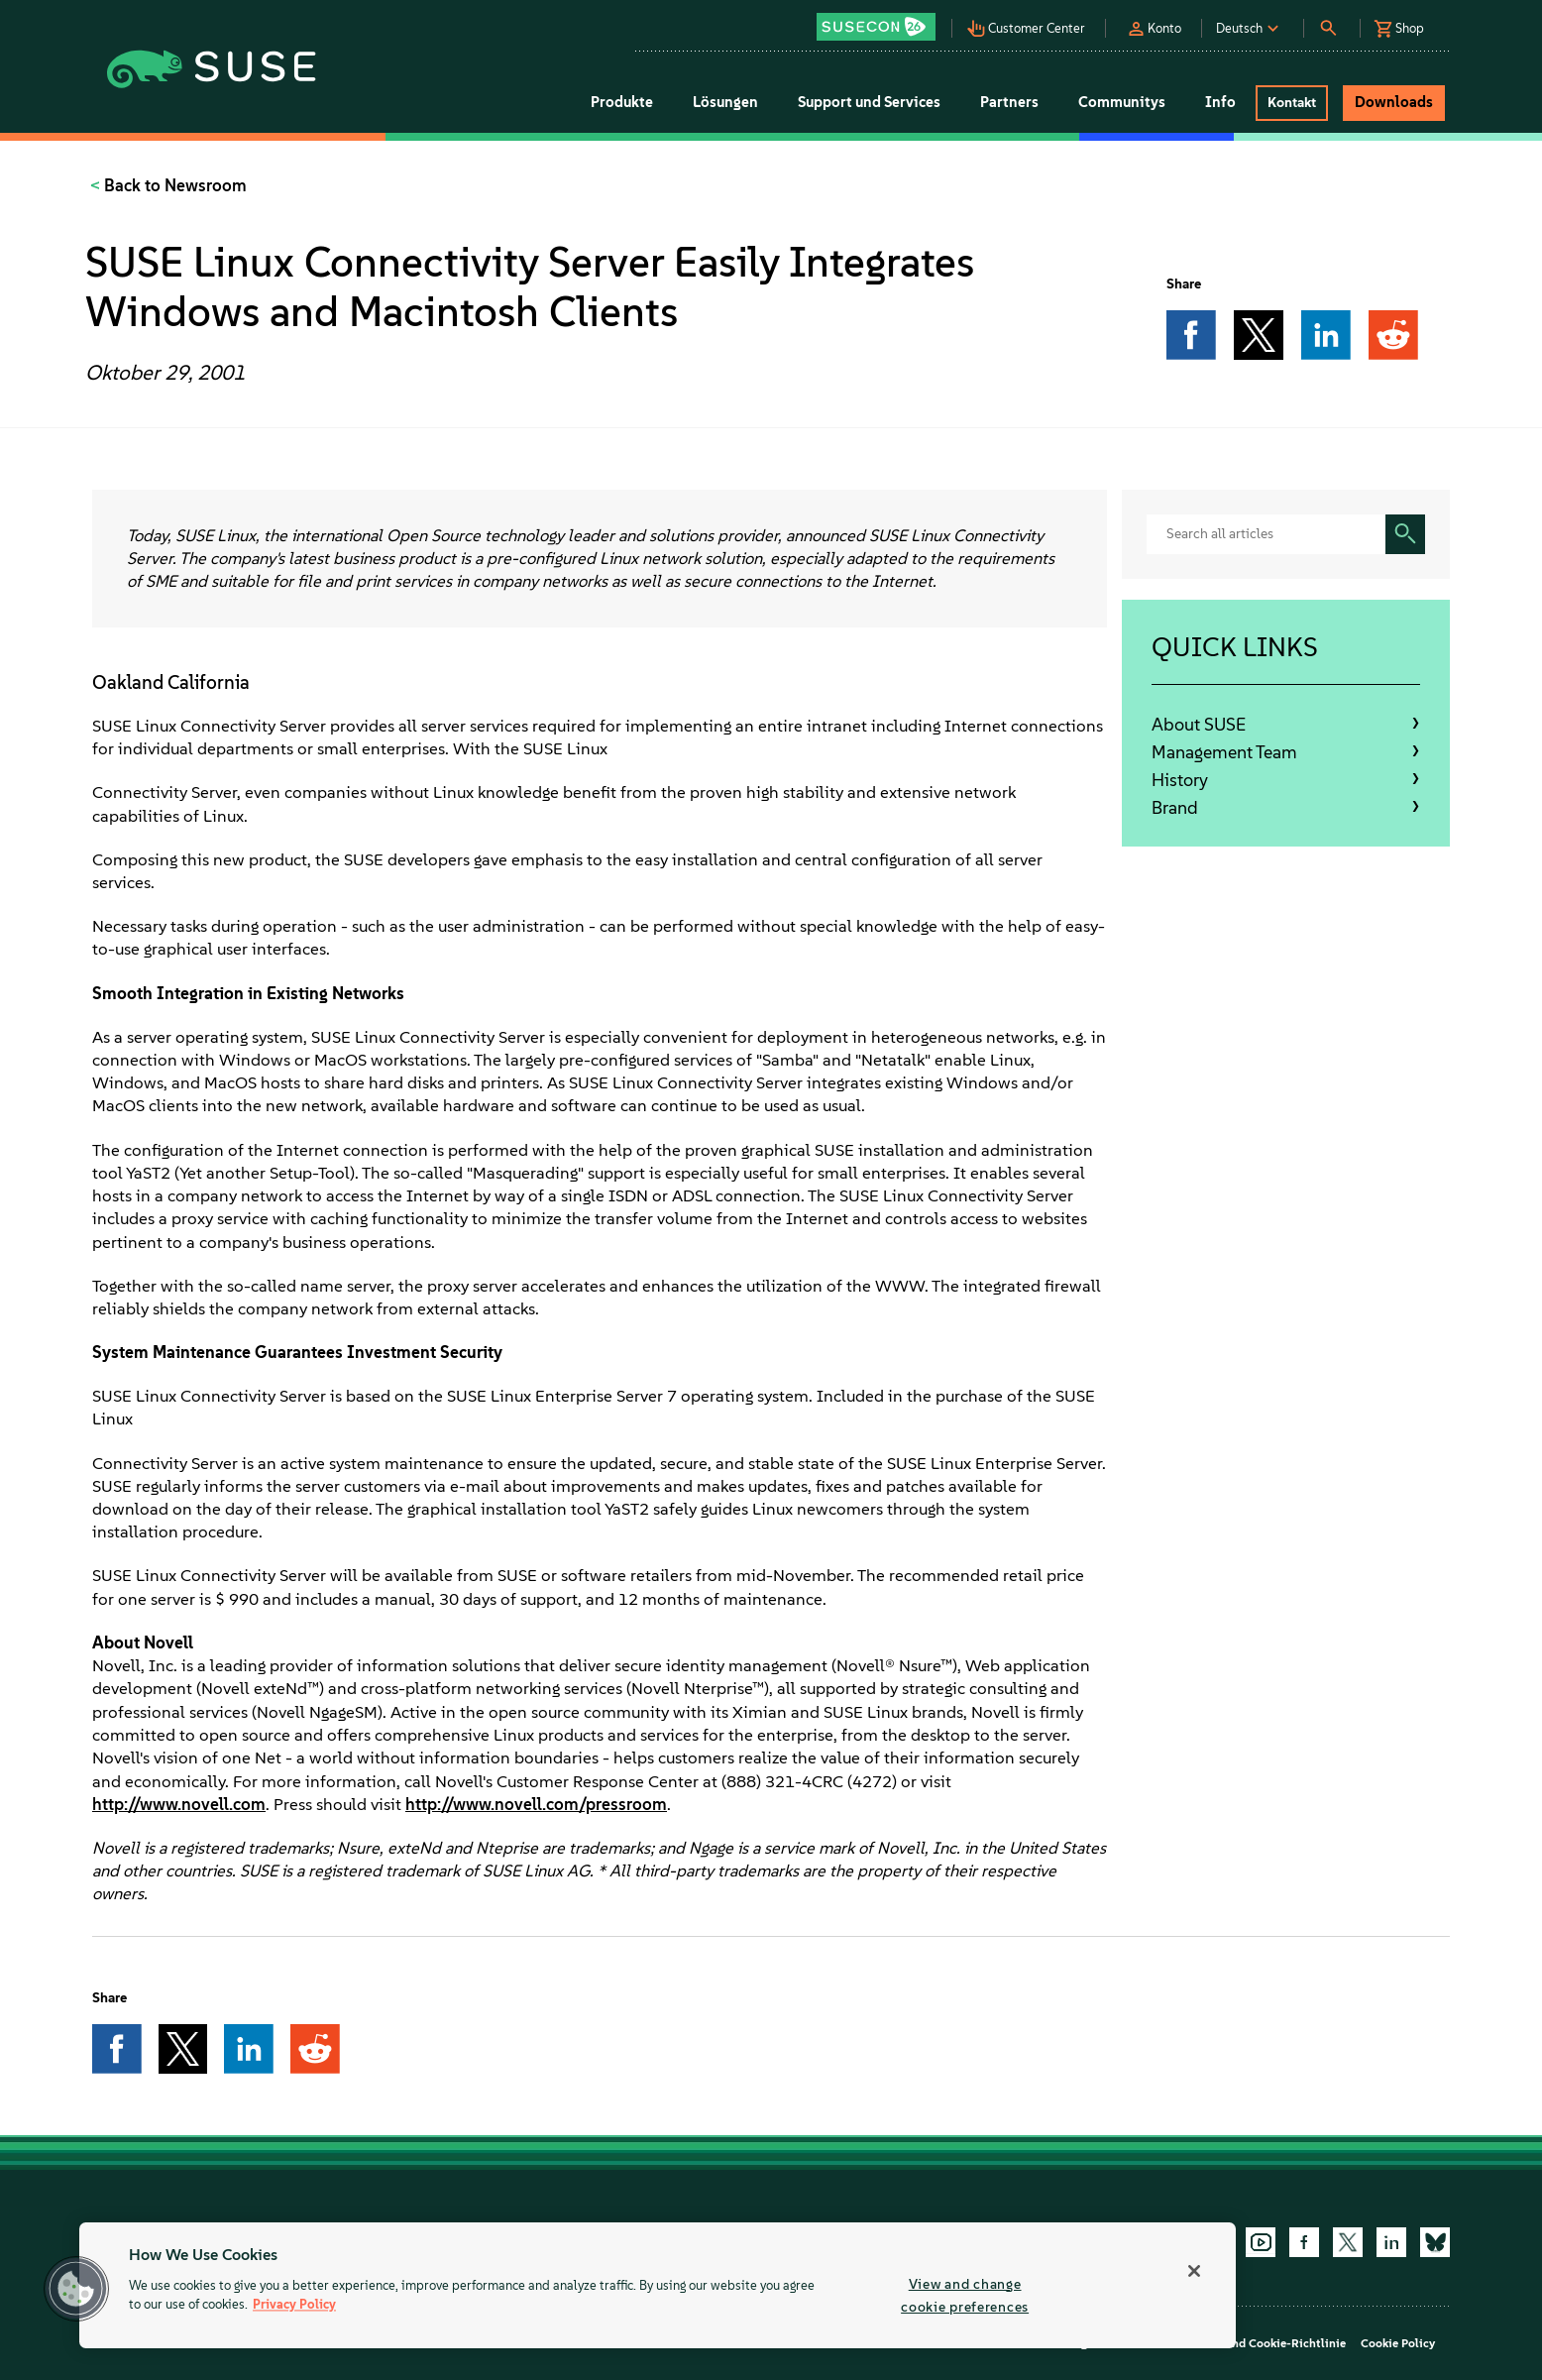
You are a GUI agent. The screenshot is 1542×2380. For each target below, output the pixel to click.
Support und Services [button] (869, 102)
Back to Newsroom (173, 185)
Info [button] (1220, 102)
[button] (881, 20)
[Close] (1194, 2271)
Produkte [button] (622, 102)
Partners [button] (1009, 102)
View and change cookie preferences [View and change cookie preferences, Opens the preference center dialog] (965, 2295)
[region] (657, 2285)
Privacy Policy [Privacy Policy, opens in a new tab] (294, 2305)
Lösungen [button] (725, 102)
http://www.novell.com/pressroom (536, 1804)
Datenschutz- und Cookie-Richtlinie (1247, 2343)
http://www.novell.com (179, 1804)
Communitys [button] (1121, 102)
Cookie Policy (1398, 2343)
